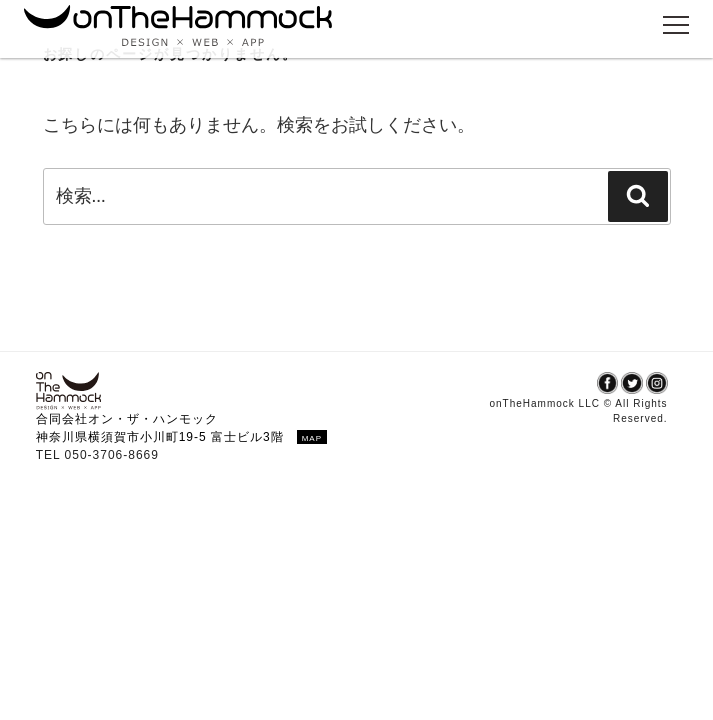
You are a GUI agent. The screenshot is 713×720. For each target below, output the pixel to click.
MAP (312, 438)
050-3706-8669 (112, 455)
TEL (50, 455)
